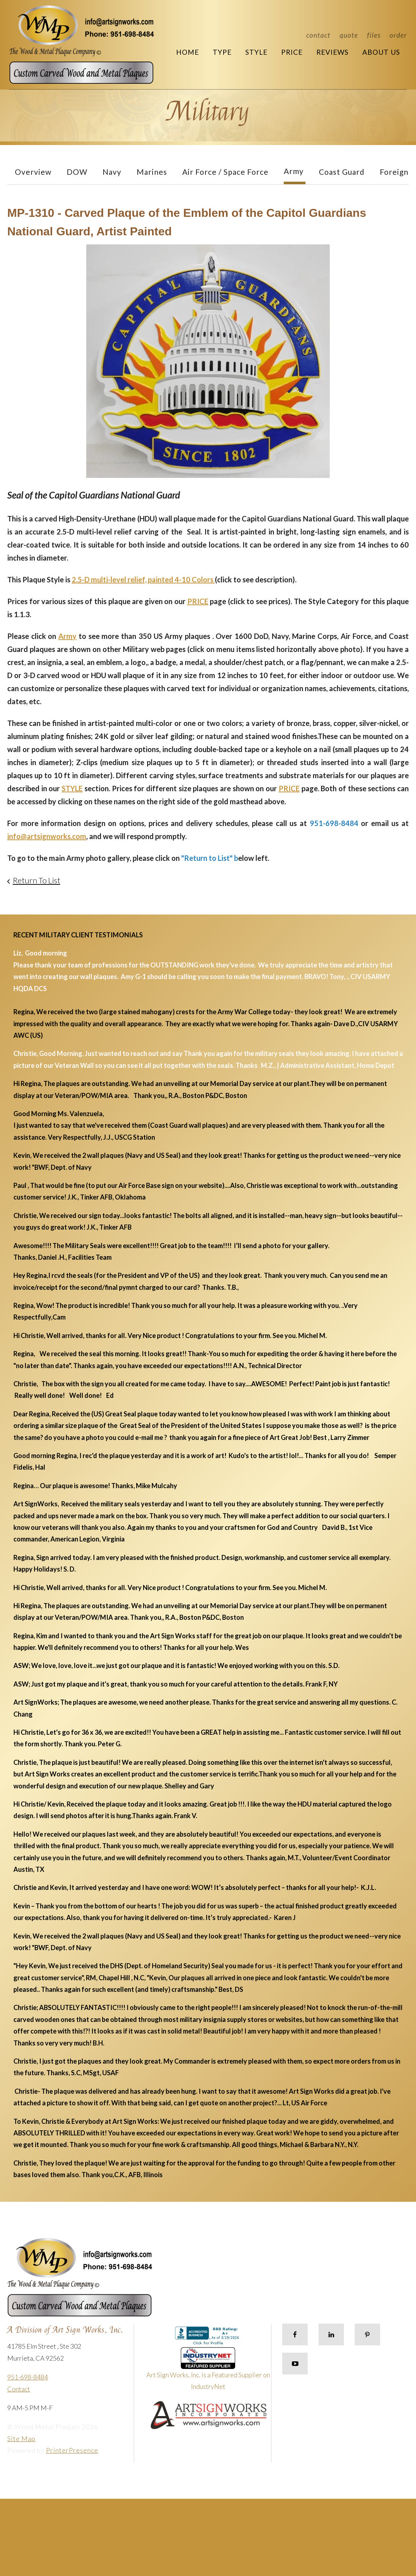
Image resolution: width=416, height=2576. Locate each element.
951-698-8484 (27, 2377)
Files (373, 35)
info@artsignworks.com (46, 836)
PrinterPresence (72, 2450)
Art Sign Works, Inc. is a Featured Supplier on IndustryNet (208, 2371)
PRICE (197, 601)
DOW (77, 171)
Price (292, 52)
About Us (381, 52)
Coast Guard (342, 171)
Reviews (332, 52)
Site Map (21, 2439)
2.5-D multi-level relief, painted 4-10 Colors (143, 579)
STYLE (72, 788)
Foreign (394, 171)
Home (187, 52)
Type (222, 52)
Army (294, 171)
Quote (349, 35)
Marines (152, 171)
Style (256, 52)
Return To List (36, 880)
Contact (318, 35)
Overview (33, 171)
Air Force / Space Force (225, 171)
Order (398, 35)
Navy (112, 171)
